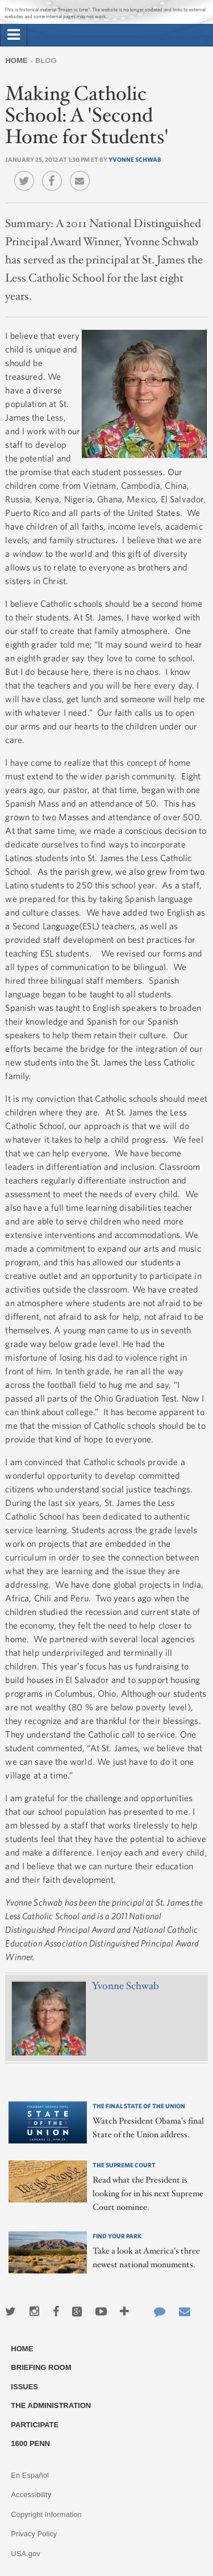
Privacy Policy (34, 2533)
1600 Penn (30, 2443)
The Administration (51, 2405)
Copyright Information (46, 2514)
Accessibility (31, 2494)
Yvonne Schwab (134, 159)
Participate (35, 2424)
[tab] (13, 35)
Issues (24, 2386)
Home (16, 60)
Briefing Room (41, 2367)
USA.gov (25, 2553)
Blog (46, 60)
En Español (30, 2475)
